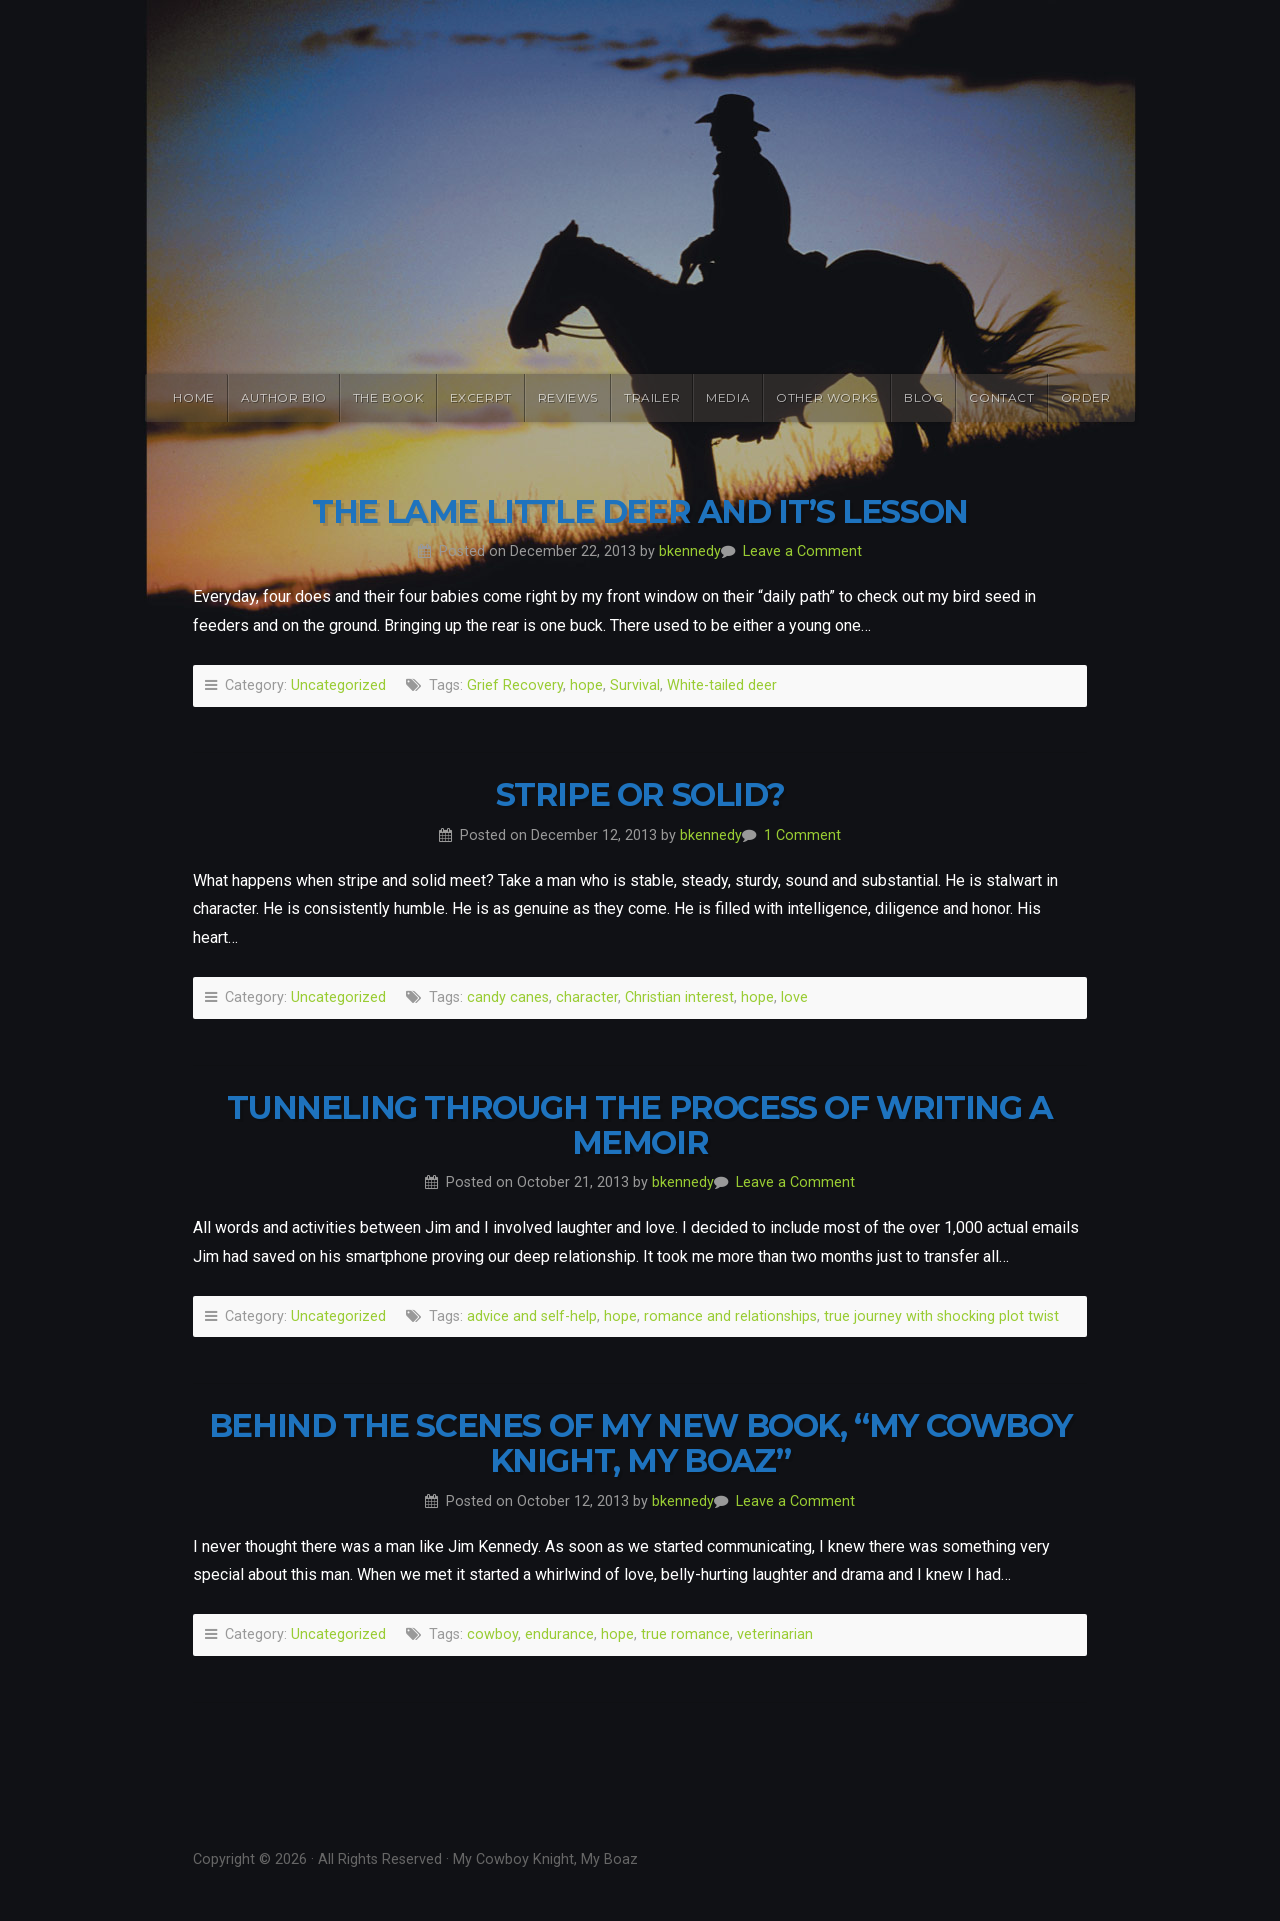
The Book (388, 397)
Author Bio (284, 397)
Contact (1001, 397)
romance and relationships (730, 1316)
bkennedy (690, 551)
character (587, 997)
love (794, 997)
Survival (635, 685)
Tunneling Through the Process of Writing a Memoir (639, 1125)
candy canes (508, 997)
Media (728, 397)
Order (1086, 397)
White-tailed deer (722, 685)
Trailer (652, 397)
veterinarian (775, 1634)
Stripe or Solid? (640, 794)
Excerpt (481, 397)
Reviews (568, 397)
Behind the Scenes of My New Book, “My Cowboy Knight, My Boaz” (640, 1443)
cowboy (492, 1634)
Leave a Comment (802, 551)
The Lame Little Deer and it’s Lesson (640, 511)
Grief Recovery (515, 685)
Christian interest (679, 997)
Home (193, 397)
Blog (923, 397)
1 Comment (802, 835)
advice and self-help (532, 1316)
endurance (559, 1634)
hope (586, 685)
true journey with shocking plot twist (941, 1316)
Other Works (827, 397)
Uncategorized (338, 685)
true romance (685, 1634)
